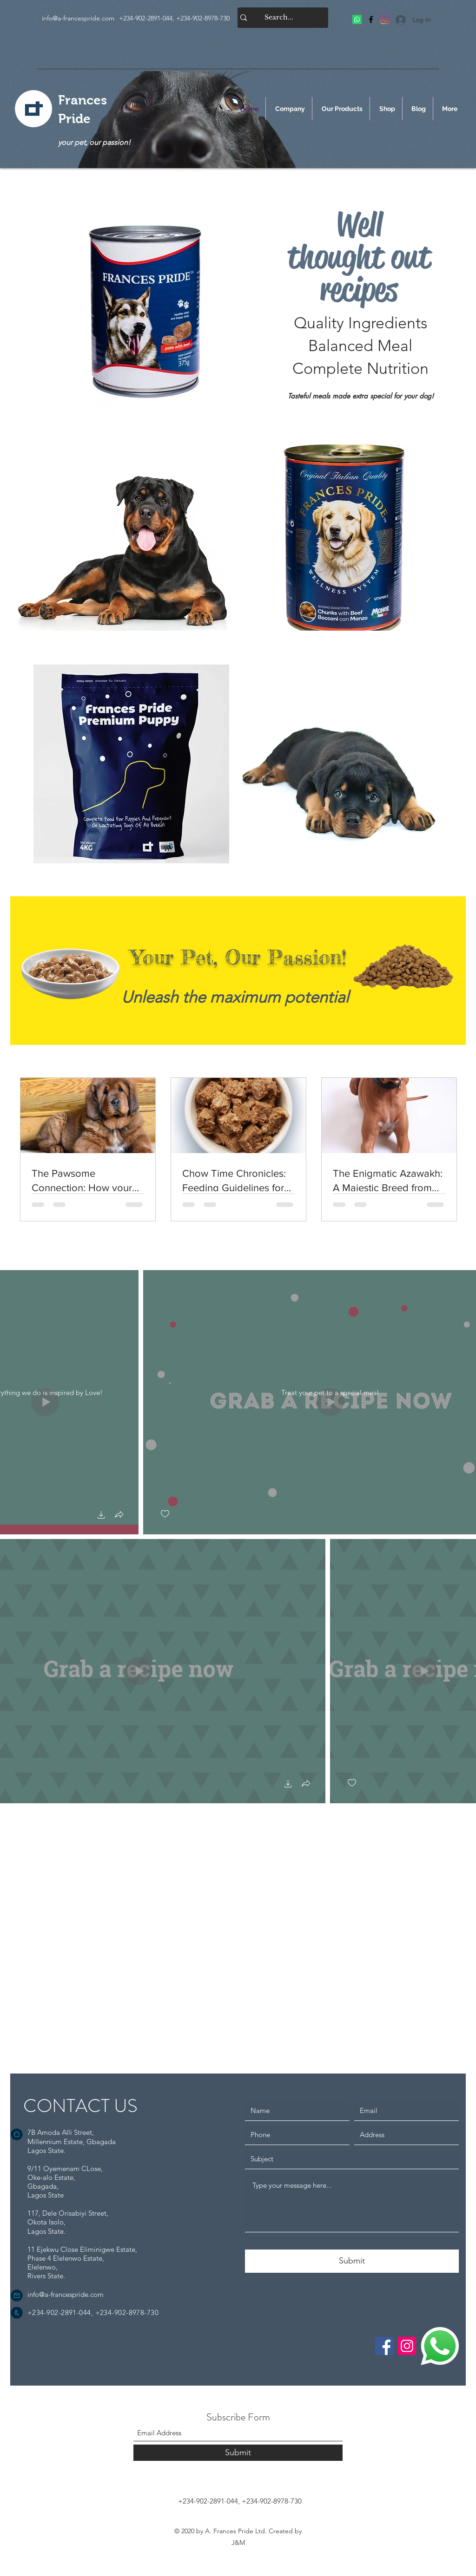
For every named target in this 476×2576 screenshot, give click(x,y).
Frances (82, 100)
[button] (101, 1516)
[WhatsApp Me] (440, 2346)
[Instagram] (407, 2346)
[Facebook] (371, 19)
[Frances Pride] (357, 19)
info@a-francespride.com (78, 18)
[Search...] (279, 17)
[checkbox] (165, 1514)
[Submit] (352, 2261)
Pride (74, 118)
